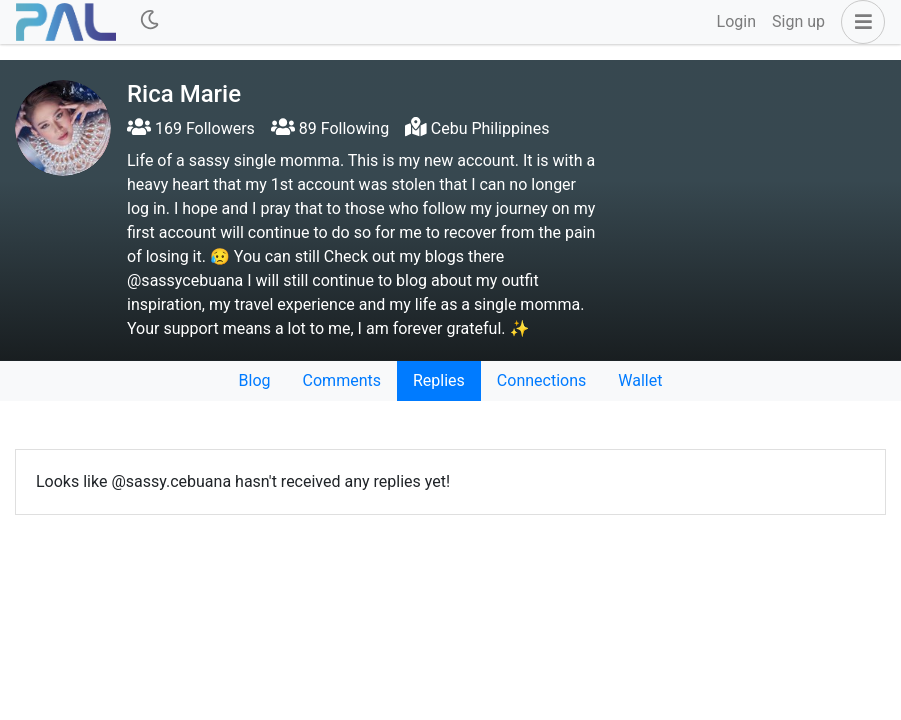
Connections (541, 380)
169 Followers (191, 128)
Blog (255, 380)
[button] (859, 22)
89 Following (330, 128)
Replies (439, 380)
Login (736, 21)
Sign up (798, 21)
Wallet (640, 380)
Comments (342, 380)
